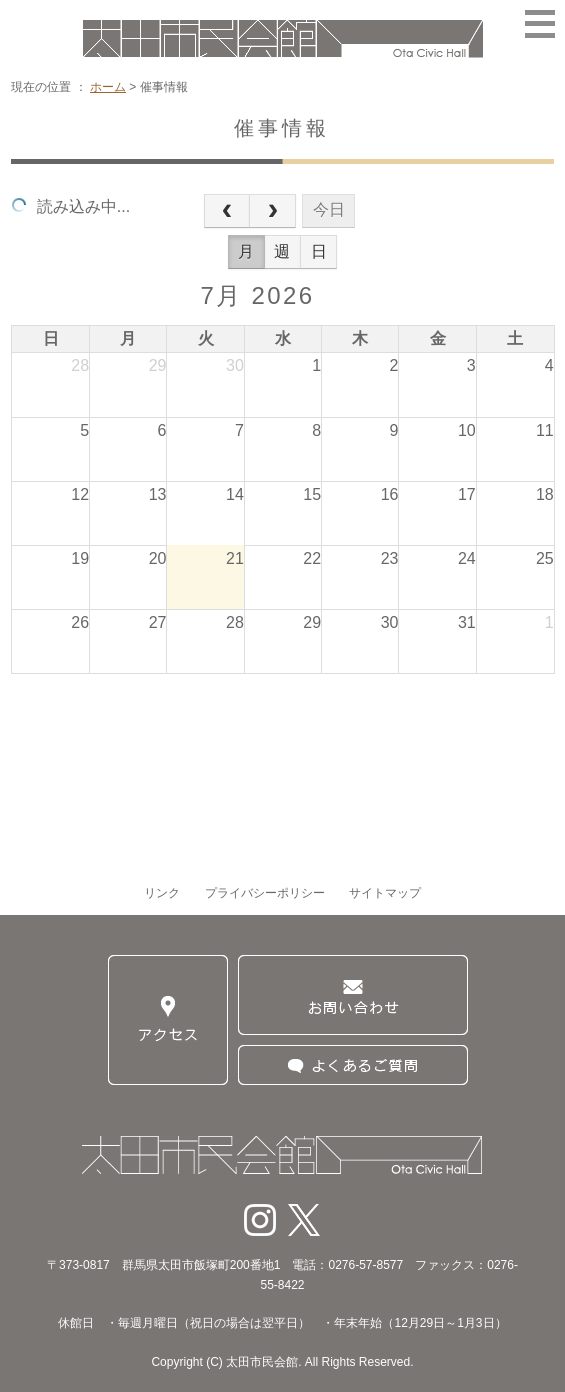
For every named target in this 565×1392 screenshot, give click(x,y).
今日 (329, 209)
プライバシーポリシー (265, 893)
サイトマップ (385, 893)
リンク (162, 893)
